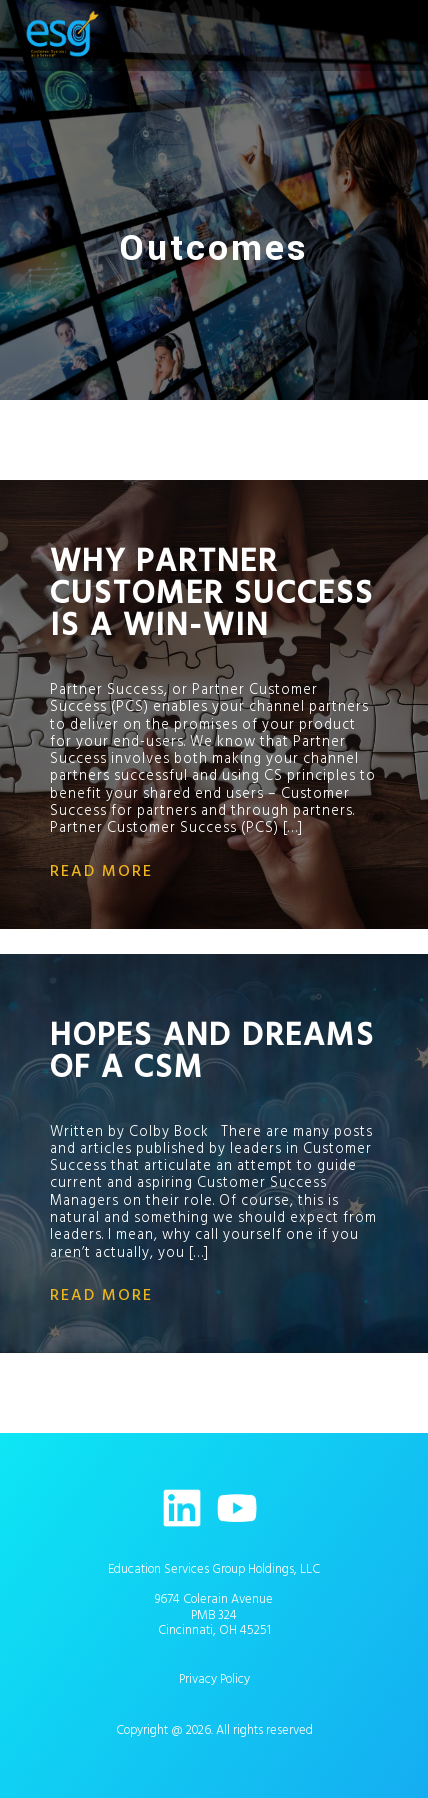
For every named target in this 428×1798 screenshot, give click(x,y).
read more (101, 871)
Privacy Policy (214, 1679)
